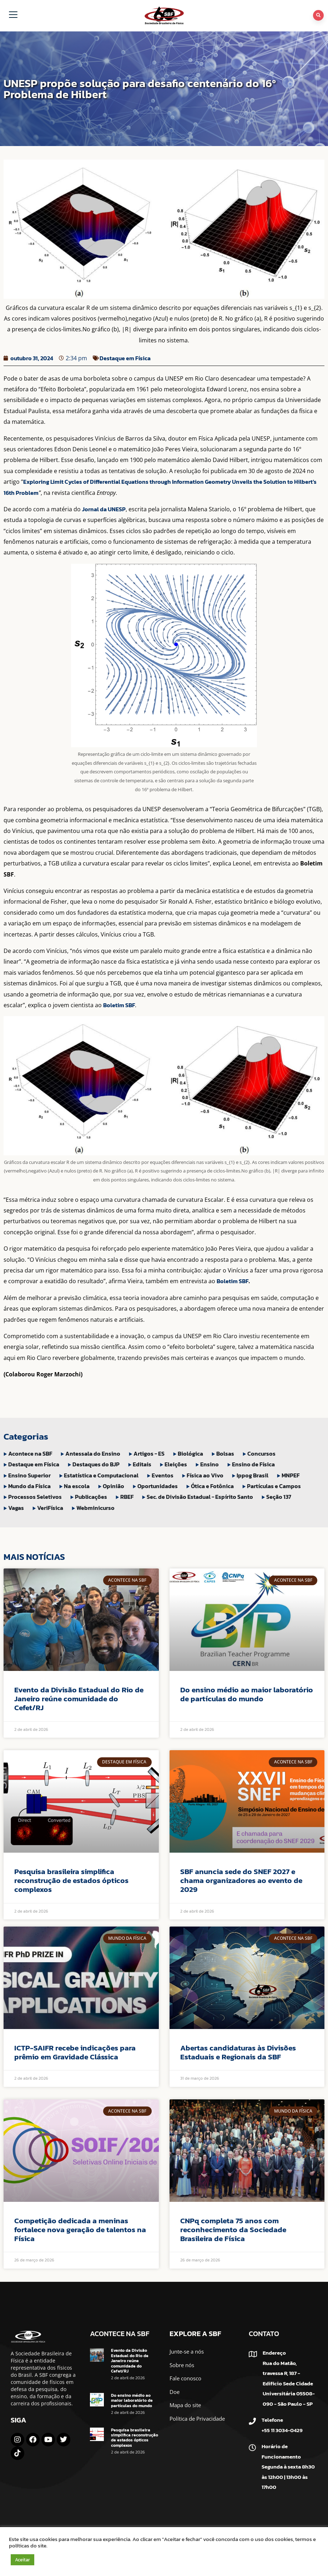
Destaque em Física (125, 358)
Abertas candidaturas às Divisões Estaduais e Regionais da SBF (238, 2052)
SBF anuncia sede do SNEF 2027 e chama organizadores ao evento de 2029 (241, 1880)
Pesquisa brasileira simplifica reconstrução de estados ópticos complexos (71, 1880)
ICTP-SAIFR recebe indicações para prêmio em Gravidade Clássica (75, 2052)
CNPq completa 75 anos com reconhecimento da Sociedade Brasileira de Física (233, 2229)
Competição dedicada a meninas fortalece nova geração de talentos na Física (80, 2229)
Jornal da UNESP (104, 509)
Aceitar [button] (22, 2559)
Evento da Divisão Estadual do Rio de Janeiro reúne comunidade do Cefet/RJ (78, 1698)
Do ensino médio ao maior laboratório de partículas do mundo (246, 1694)
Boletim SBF (119, 1005)
